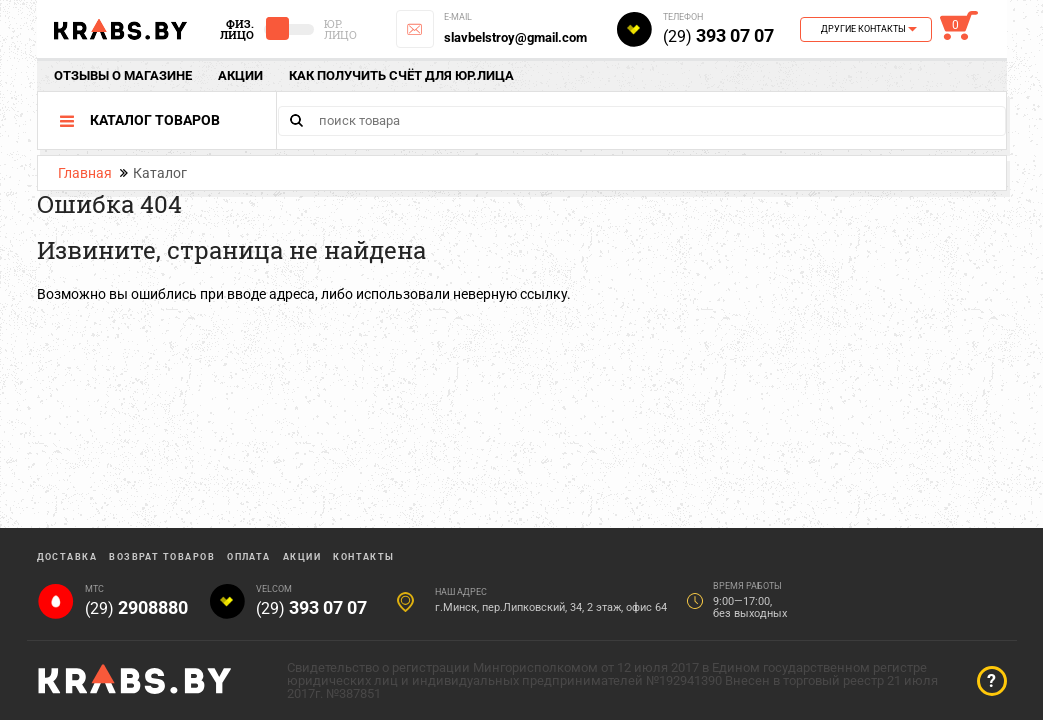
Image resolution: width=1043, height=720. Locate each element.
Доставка (67, 557)
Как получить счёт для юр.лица (401, 75)
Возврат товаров (162, 557)
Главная (85, 173)
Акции (240, 75)
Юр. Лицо (340, 29)
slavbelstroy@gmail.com (515, 37)
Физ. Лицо (237, 29)
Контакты (364, 557)
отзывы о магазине (123, 75)
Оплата (249, 557)
